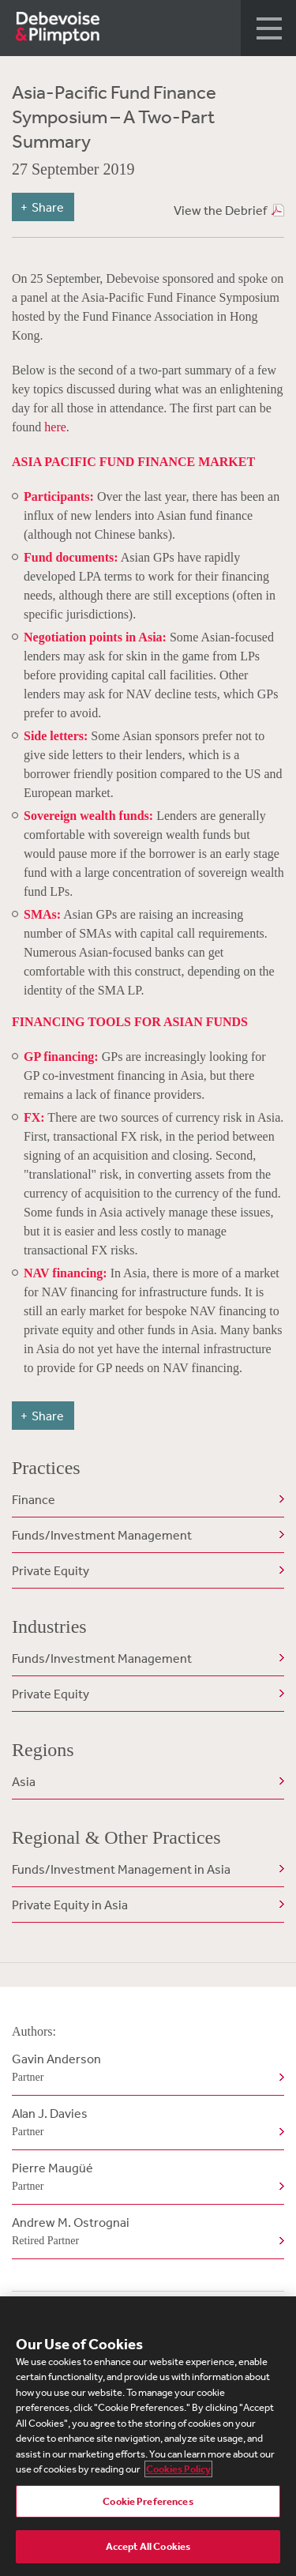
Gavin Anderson (145, 2069)
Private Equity (50, 1570)
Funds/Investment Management (102, 1535)
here (55, 427)
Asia (24, 1781)
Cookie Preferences (148, 2501)
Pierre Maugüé (145, 2178)
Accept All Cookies (148, 2546)
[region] (148, 2436)
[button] (268, 28)
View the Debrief (220, 210)
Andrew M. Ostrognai (145, 2232)
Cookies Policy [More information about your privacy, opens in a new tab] (178, 2469)
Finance (33, 1499)
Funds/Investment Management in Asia (121, 1869)
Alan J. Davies (145, 2123)
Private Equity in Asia (70, 1904)
